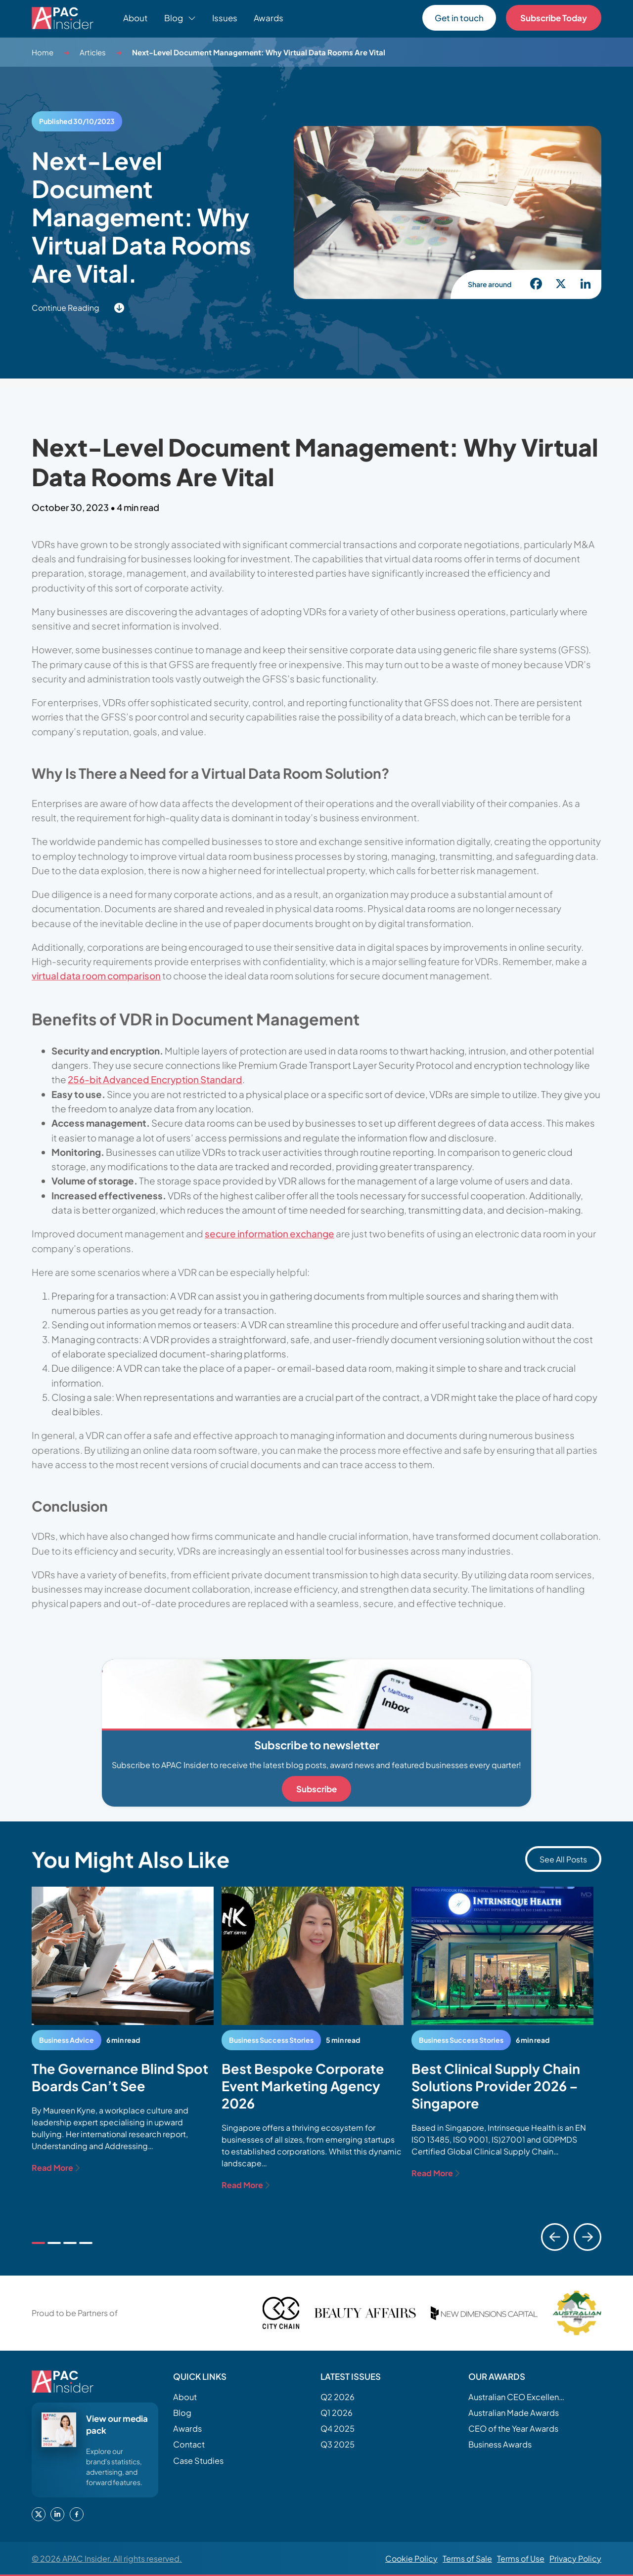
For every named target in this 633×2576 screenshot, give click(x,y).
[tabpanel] (123, 2030)
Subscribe (316, 1788)
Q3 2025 (337, 2444)
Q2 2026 (337, 2397)
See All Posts (563, 1859)
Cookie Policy (411, 2558)
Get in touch (459, 17)
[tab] (38, 2243)
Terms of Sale (467, 2558)
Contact (189, 2444)
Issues (224, 17)
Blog (182, 2412)
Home (42, 52)
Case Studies (198, 2460)
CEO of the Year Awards (513, 2428)
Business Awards (500, 2444)
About (135, 17)
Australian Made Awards (513, 2412)
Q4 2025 (337, 2428)
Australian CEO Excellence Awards (517, 2397)
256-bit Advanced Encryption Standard (155, 1079)
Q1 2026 (336, 2412)
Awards (268, 17)
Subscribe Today (553, 17)
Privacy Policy (575, 2558)
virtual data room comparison (96, 975)
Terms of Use (520, 2558)
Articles (93, 52)
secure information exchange (269, 1233)
